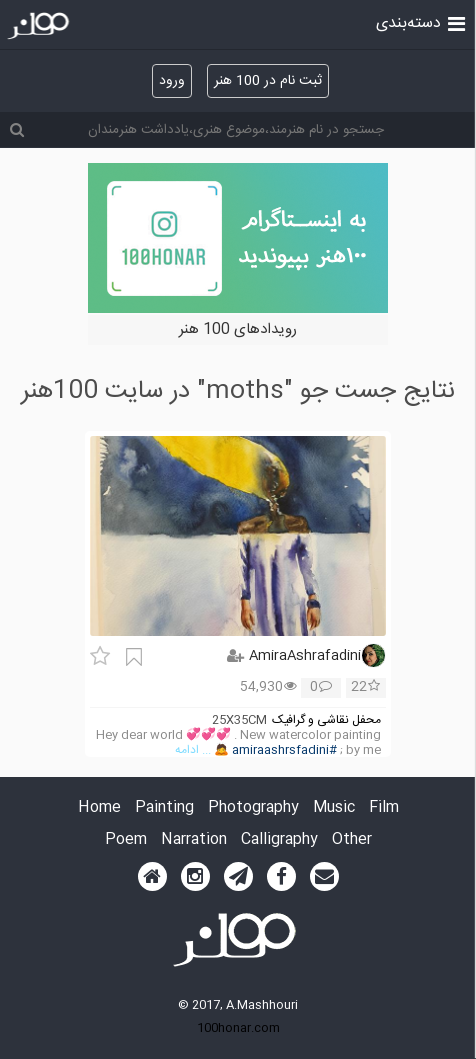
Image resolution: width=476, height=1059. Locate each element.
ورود (172, 81)
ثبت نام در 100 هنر (268, 81)
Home (99, 808)
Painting (164, 808)
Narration (194, 840)
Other (352, 840)
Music (334, 808)
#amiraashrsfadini (284, 750)
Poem (126, 840)
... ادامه (193, 750)
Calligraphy (279, 840)
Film (384, 808)
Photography (253, 808)
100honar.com (238, 1028)
